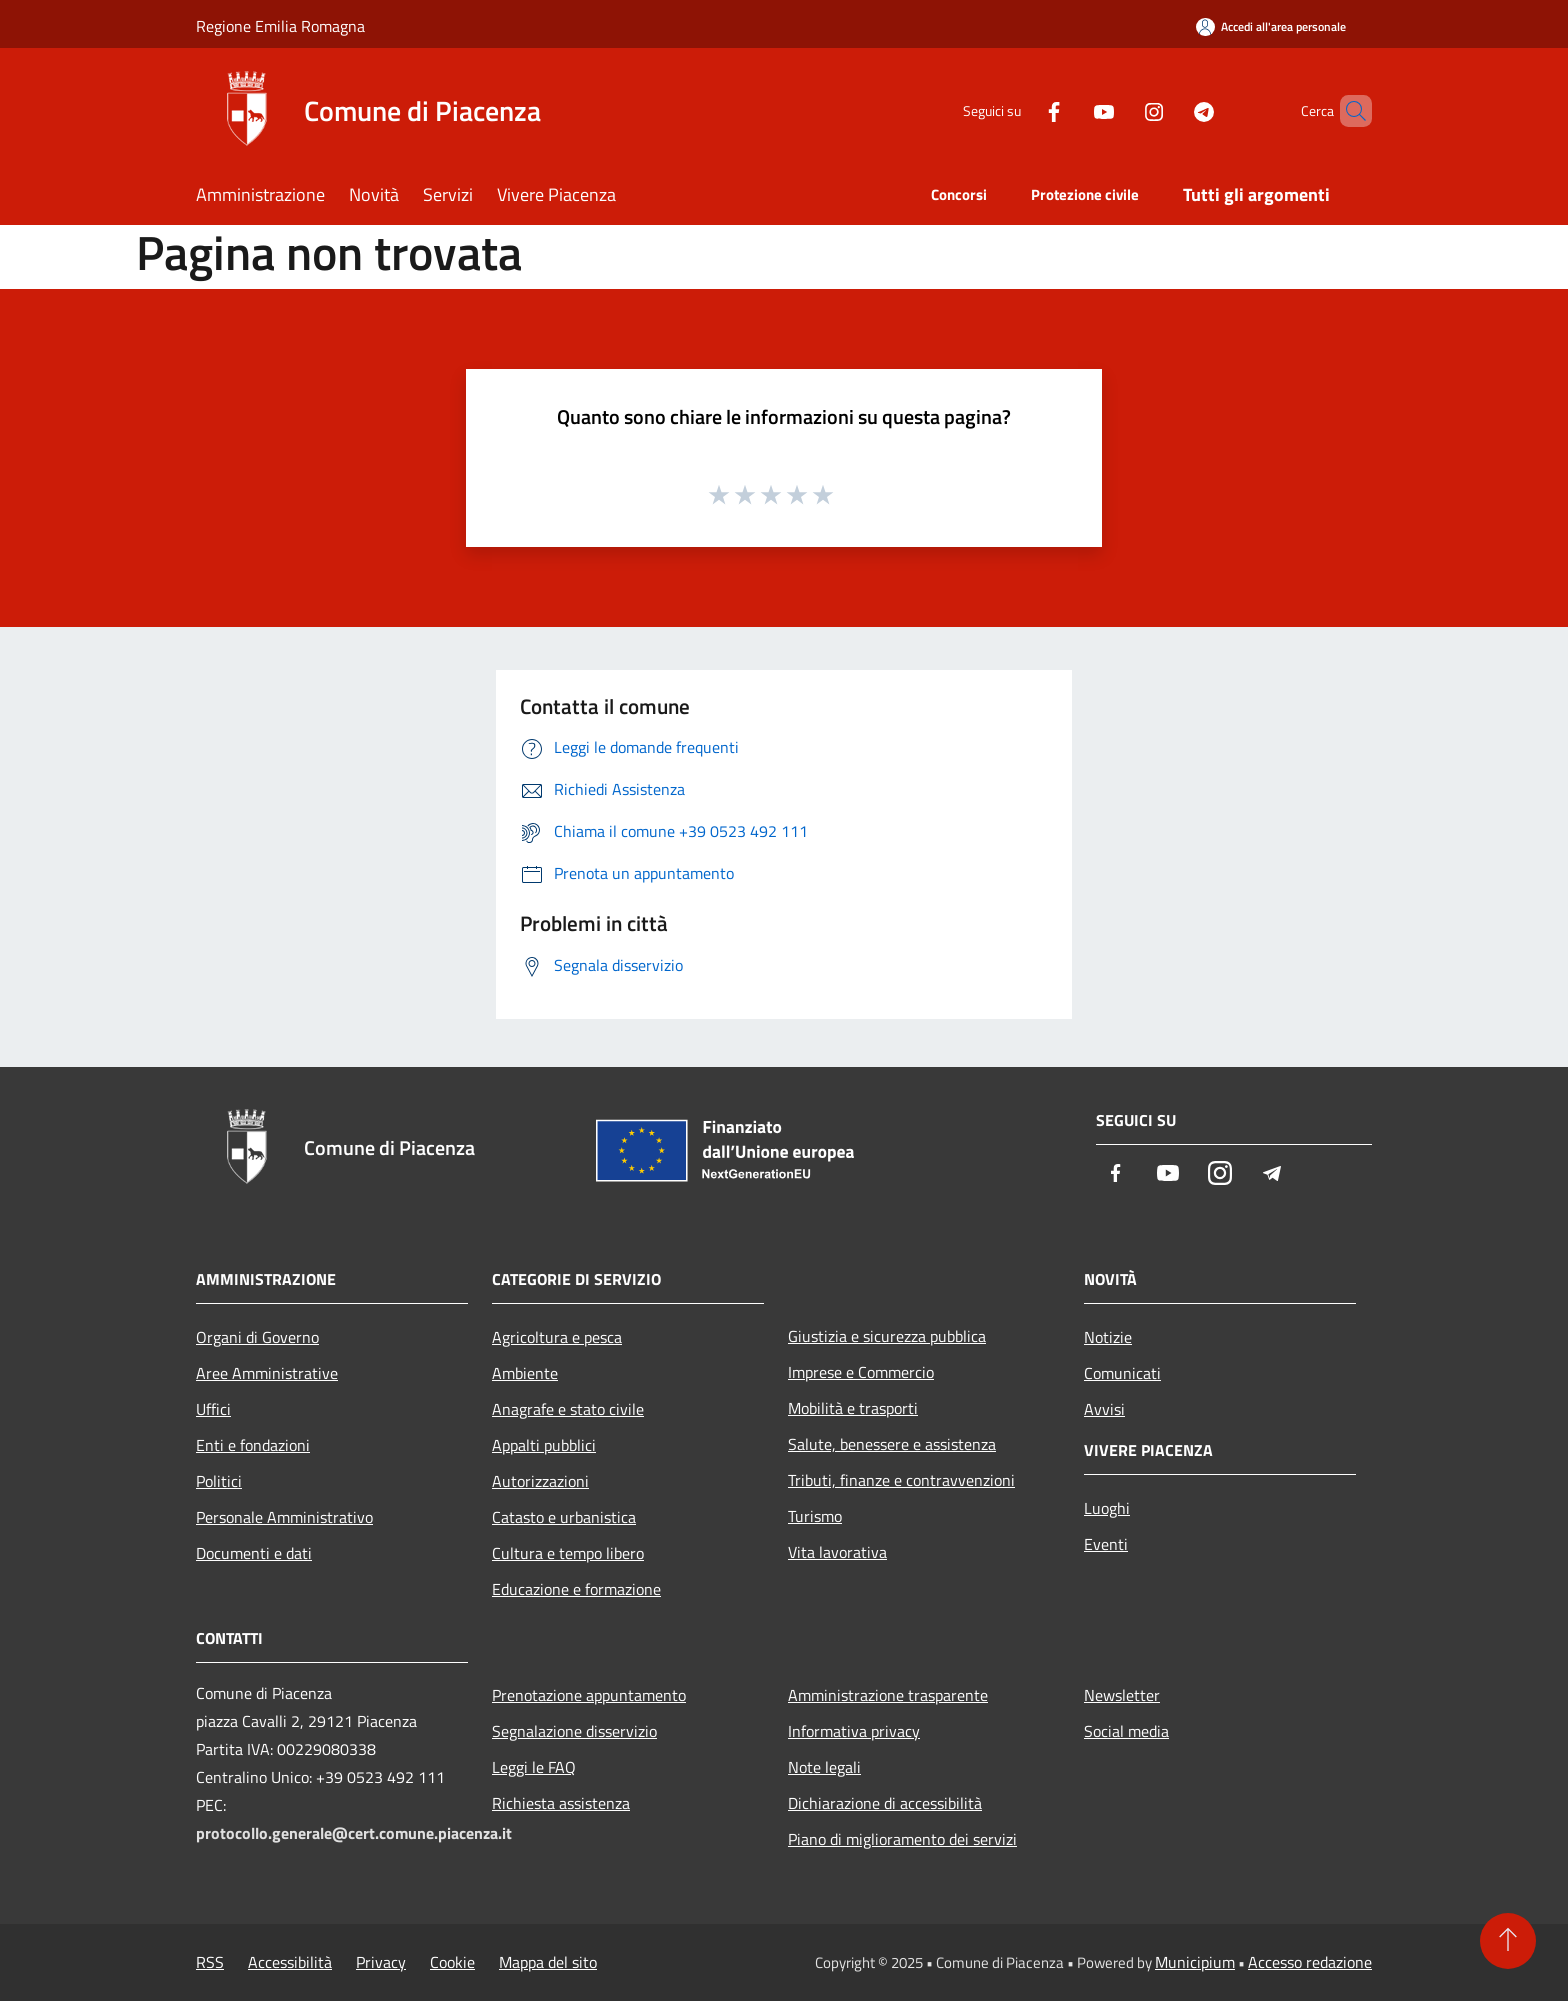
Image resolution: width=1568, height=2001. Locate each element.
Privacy (381, 1962)
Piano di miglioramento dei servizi (902, 1839)
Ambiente (525, 1373)
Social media (1126, 1731)
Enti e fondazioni (253, 1445)
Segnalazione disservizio (574, 1731)
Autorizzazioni (540, 1481)
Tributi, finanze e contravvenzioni (901, 1480)
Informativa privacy (854, 1731)
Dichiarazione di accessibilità (885, 1803)
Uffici (213, 1409)
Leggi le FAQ (534, 1767)
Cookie (452, 1962)
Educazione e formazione (576, 1589)
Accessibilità (290, 1962)
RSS (210, 1962)
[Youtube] (1070, 110)
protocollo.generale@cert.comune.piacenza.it (354, 1833)
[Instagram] (1120, 110)
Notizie (1108, 1337)
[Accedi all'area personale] (1271, 26)
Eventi (1106, 1544)
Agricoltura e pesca (557, 1337)
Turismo (815, 1516)
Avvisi (1104, 1409)
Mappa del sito (548, 1962)
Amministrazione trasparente (888, 1695)
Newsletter (1122, 1695)
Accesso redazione (1310, 1962)
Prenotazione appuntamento (589, 1695)
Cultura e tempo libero (568, 1553)
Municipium (1195, 1962)
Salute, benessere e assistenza (892, 1444)
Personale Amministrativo (284, 1517)
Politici (219, 1481)
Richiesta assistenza (561, 1803)
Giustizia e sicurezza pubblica (887, 1336)
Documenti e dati (254, 1553)
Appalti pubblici (544, 1445)
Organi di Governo (257, 1337)
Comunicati (1122, 1373)
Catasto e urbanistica (564, 1517)
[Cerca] (1348, 111)
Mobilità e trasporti (853, 1408)
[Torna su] (1508, 1941)
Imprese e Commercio (861, 1372)
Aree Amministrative (267, 1373)
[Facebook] (1020, 110)
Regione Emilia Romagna (280, 26)
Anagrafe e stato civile (568, 1409)
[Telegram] (1170, 110)
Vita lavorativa (837, 1552)
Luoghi (1107, 1508)
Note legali (824, 1767)
